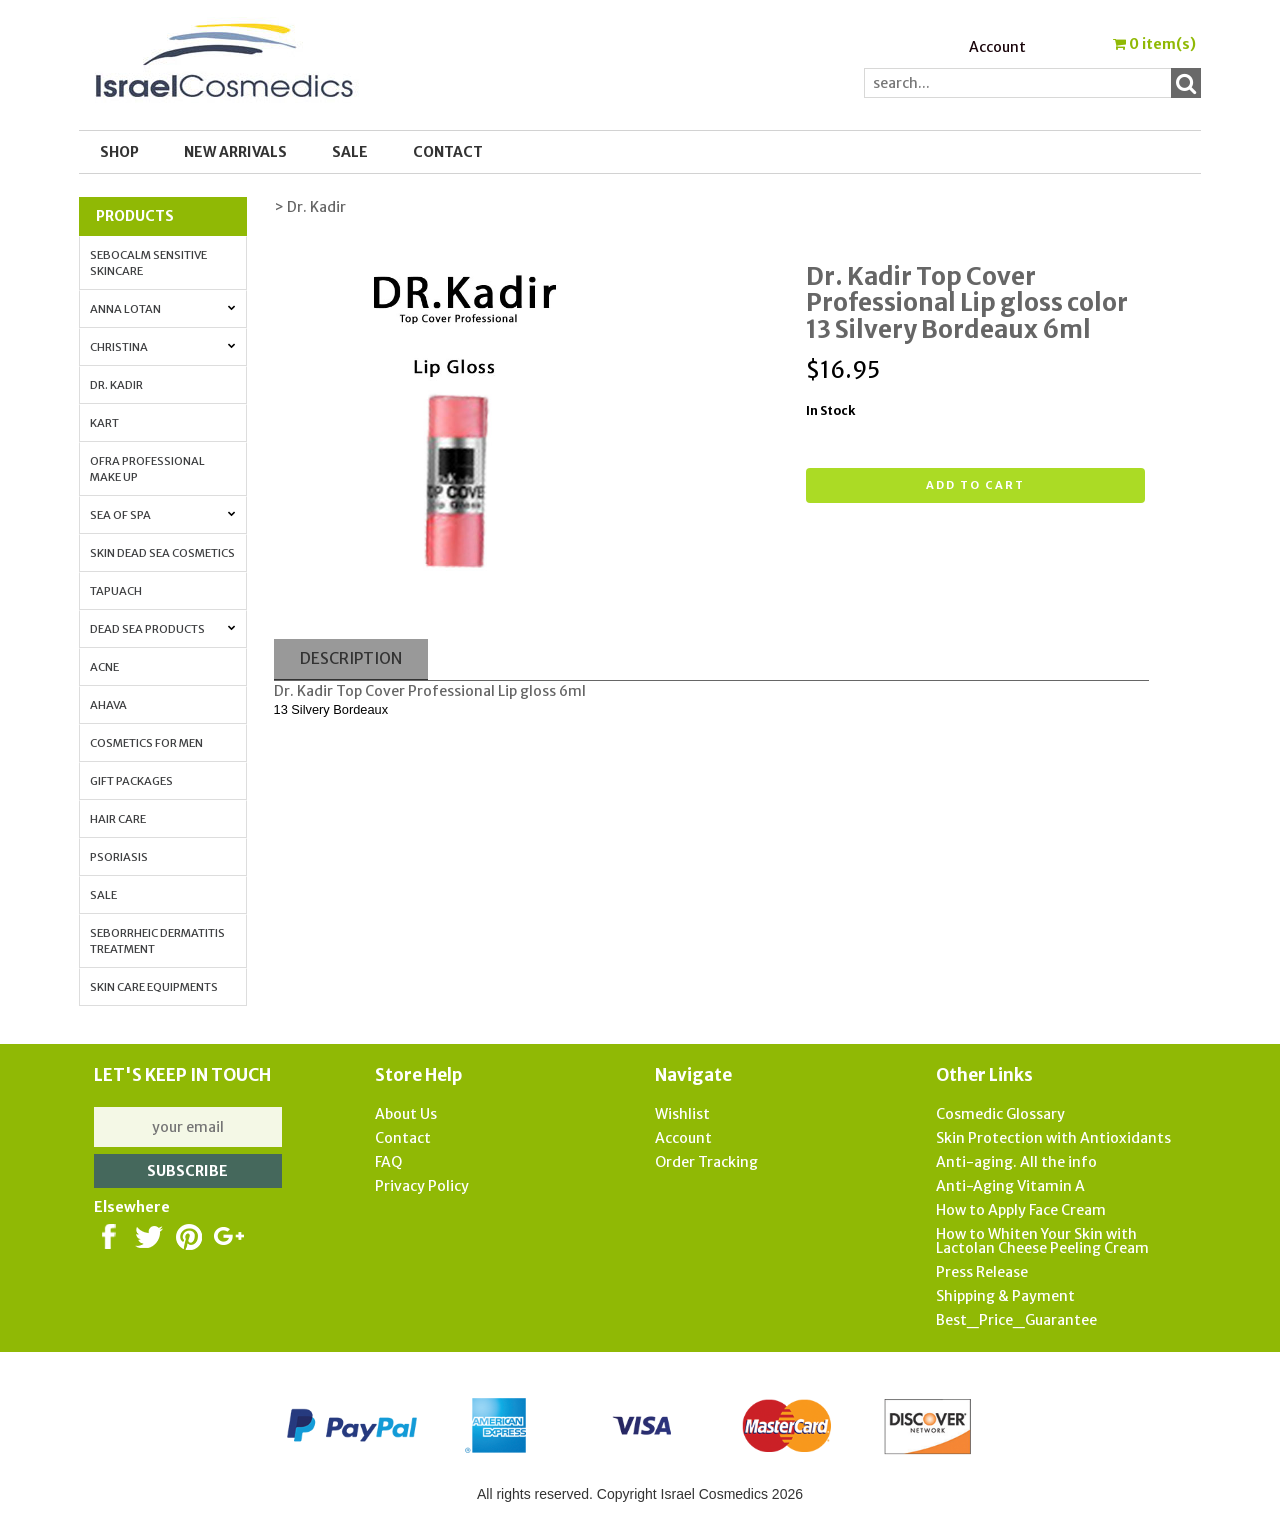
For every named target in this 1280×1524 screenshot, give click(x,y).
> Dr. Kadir (310, 207)
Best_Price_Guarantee (1016, 1320)
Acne (104, 667)
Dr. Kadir (116, 385)
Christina (163, 347)
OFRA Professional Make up (147, 469)
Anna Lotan (163, 309)
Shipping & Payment (1005, 1296)
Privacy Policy (422, 1186)
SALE (350, 152)
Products (135, 216)
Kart (104, 423)
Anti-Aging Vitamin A (1010, 1186)
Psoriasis (119, 857)
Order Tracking (706, 1162)
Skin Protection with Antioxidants (1053, 1138)
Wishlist (682, 1114)
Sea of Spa (163, 515)
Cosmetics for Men (146, 743)
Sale (103, 895)
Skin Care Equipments (154, 987)
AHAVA (108, 705)
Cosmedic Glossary (1000, 1114)
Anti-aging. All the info (1016, 1162)
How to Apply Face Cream (1021, 1210)
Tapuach (116, 591)
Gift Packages (131, 781)
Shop (119, 152)
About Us (406, 1114)
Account (997, 47)
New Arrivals (235, 152)
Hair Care (118, 819)
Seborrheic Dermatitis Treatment (157, 941)
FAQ (388, 1162)
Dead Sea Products (163, 629)
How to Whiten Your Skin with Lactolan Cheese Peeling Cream (1042, 1241)
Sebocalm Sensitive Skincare (148, 263)
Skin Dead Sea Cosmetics (162, 553)
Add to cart (975, 485)
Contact (448, 152)
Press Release (982, 1272)
